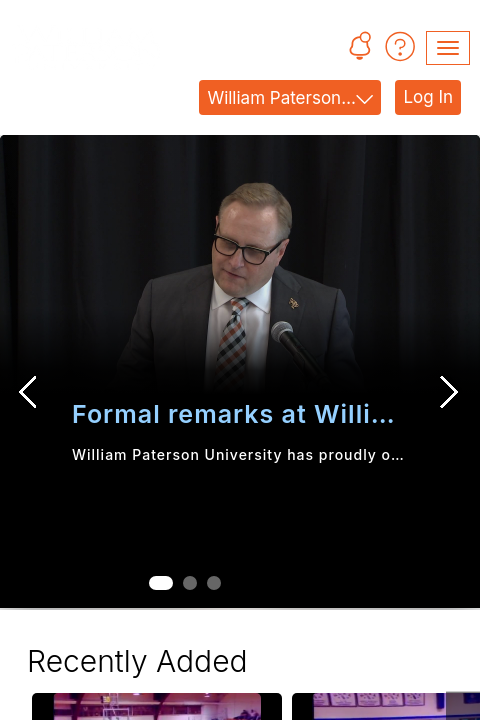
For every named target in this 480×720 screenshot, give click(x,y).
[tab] (161, 583)
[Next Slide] (451, 392)
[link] (240, 270)
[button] (359, 49)
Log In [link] (428, 97)
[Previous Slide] (29, 392)
